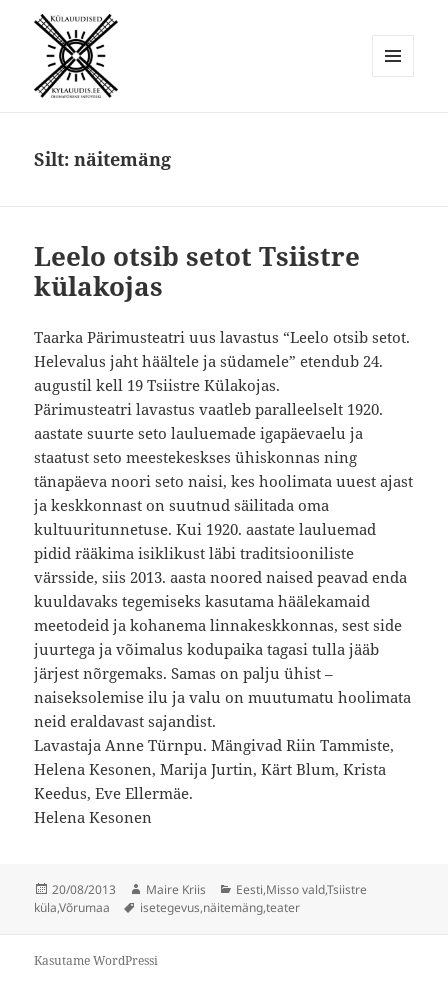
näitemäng (233, 907)
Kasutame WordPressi (96, 960)
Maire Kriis (176, 889)
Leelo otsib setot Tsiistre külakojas (197, 271)
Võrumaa (84, 907)
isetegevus (170, 907)
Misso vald (295, 889)
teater (283, 907)
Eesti (249, 889)
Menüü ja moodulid (393, 76)
